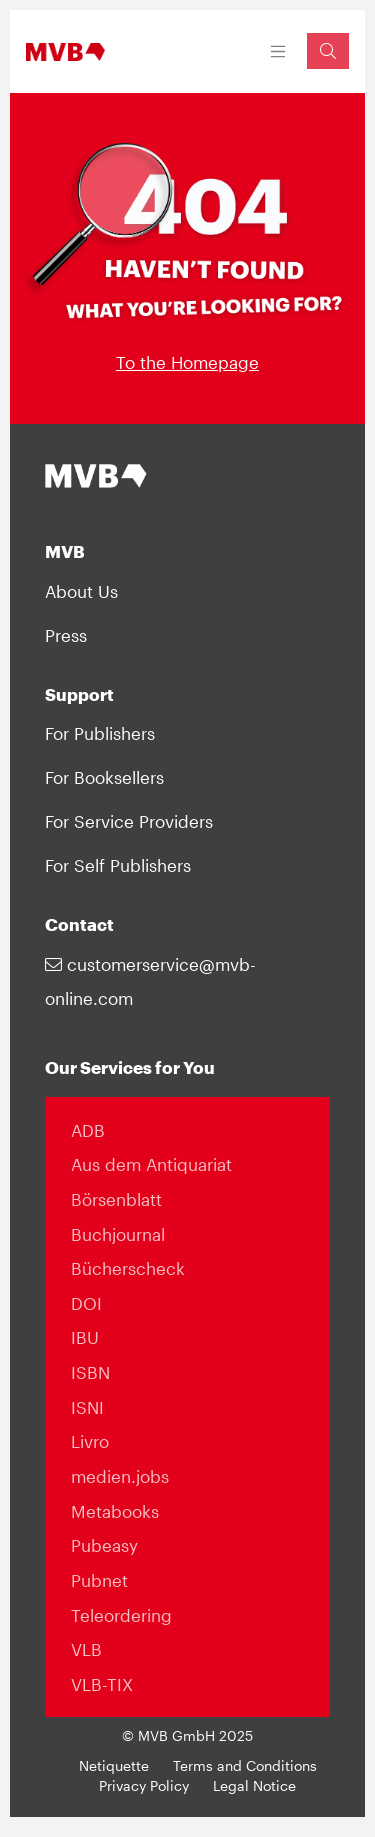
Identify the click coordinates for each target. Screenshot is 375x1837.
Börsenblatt (116, 1199)
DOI (86, 1303)
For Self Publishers (118, 865)
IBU (85, 1337)
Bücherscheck (128, 1268)
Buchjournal (118, 1234)
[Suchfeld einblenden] (328, 50)
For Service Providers (129, 821)
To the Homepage (187, 362)
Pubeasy (104, 1545)
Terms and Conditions (245, 1766)
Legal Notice (254, 1786)
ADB (88, 1130)
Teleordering (121, 1615)
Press (66, 635)
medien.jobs (120, 1476)
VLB (86, 1649)
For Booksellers (104, 777)
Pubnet (99, 1580)
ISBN (90, 1372)
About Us (81, 591)
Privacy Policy (144, 1786)
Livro (90, 1441)
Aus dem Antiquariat (151, 1164)
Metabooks (115, 1511)
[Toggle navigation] (278, 51)
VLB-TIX (102, 1684)
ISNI (87, 1407)
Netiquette (114, 1766)
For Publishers (100, 733)
